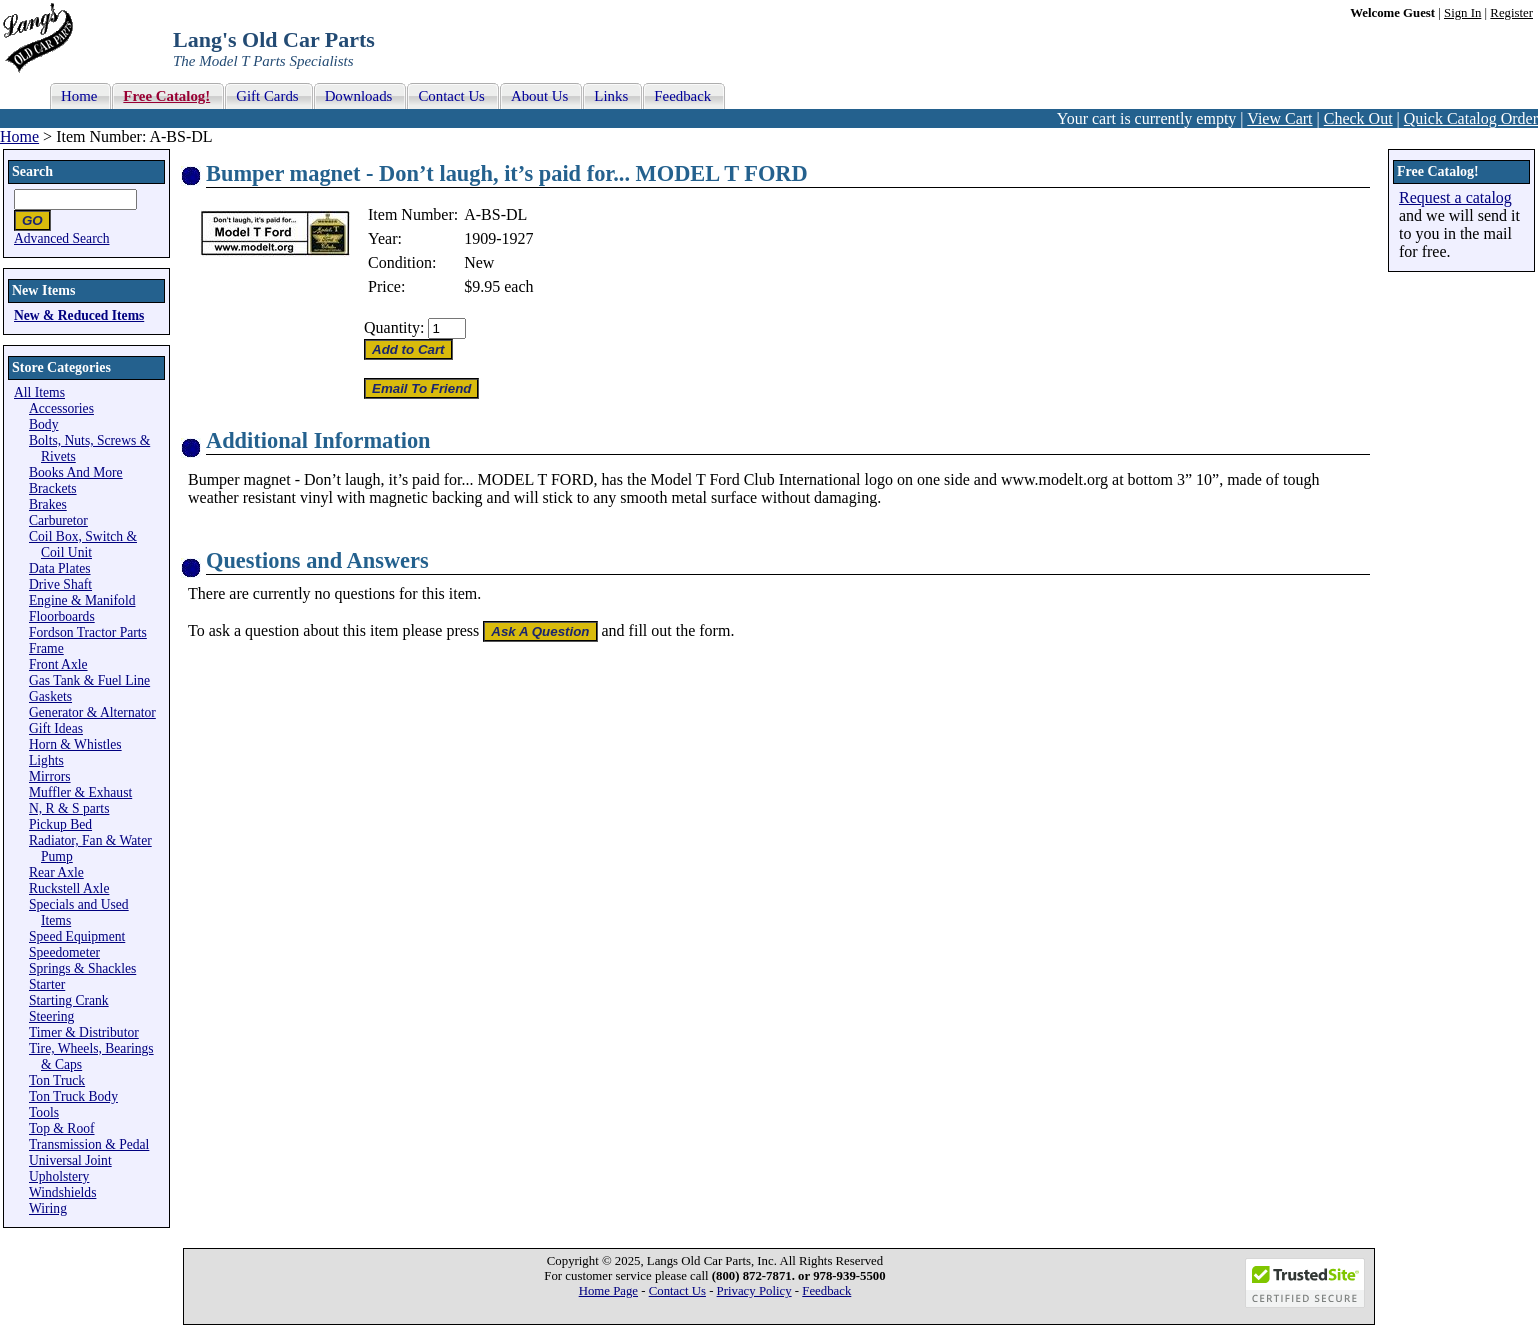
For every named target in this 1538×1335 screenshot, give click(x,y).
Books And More (76, 472)
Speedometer (64, 952)
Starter (47, 984)
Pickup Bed (60, 824)
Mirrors (50, 776)
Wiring (48, 1208)
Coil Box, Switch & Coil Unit (83, 544)
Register (1511, 13)
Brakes (48, 504)
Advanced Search (62, 238)
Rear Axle (56, 872)
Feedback (826, 1291)
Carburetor (58, 520)
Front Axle (58, 664)
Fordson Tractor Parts (88, 632)
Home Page (608, 1291)
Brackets (53, 488)
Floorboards (62, 616)
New (479, 262)
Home (19, 136)
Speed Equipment (77, 936)
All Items (39, 392)
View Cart (1279, 118)
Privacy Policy (754, 1291)
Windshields (62, 1192)
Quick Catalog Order (1471, 118)
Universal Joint (70, 1160)
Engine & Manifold (82, 600)
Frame (46, 648)
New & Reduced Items (79, 315)
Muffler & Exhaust (80, 792)
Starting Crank (69, 1000)
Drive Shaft (60, 584)
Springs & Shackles (82, 968)
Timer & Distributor (84, 1032)
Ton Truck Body (73, 1096)
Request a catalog (1455, 197)
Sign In (1462, 13)
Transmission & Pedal (89, 1144)
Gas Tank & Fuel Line (89, 680)
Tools (44, 1112)
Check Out (1358, 118)
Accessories (61, 408)
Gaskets (50, 696)
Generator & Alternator (92, 712)
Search (32, 171)
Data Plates (60, 568)
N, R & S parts (69, 808)
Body (43, 424)
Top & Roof (62, 1128)
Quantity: (394, 327)
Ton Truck (57, 1080)
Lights (46, 760)
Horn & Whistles (75, 744)
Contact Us (677, 1291)
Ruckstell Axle (69, 888)
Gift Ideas (56, 728)
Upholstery (59, 1176)
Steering (51, 1016)
